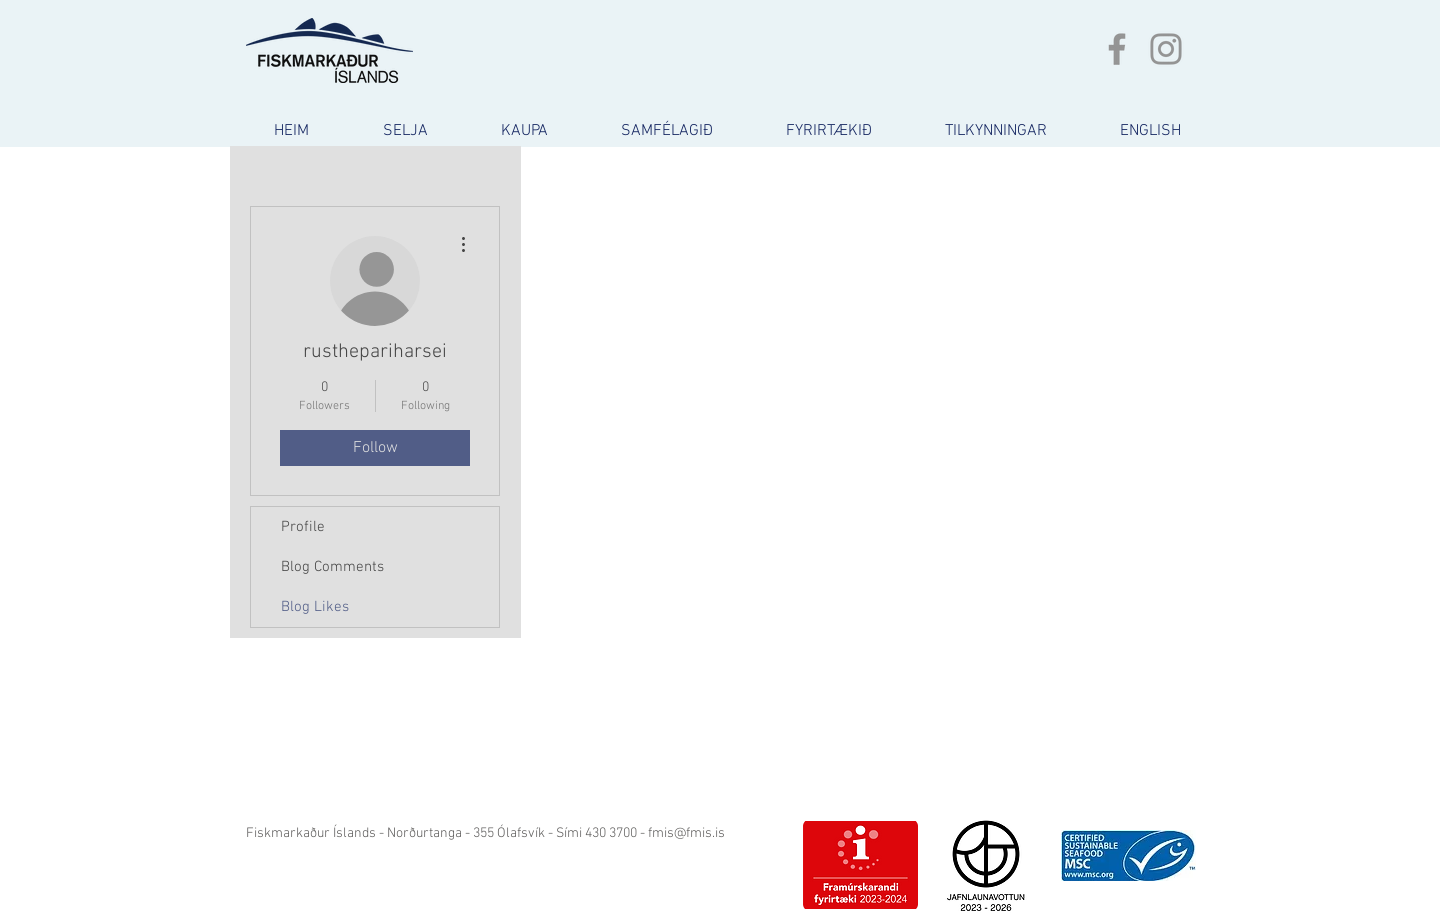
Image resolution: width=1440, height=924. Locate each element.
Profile (303, 527)
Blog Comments (332, 567)
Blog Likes (315, 607)
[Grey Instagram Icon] (1166, 49)
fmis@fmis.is (686, 833)
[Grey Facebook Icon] (1117, 49)
